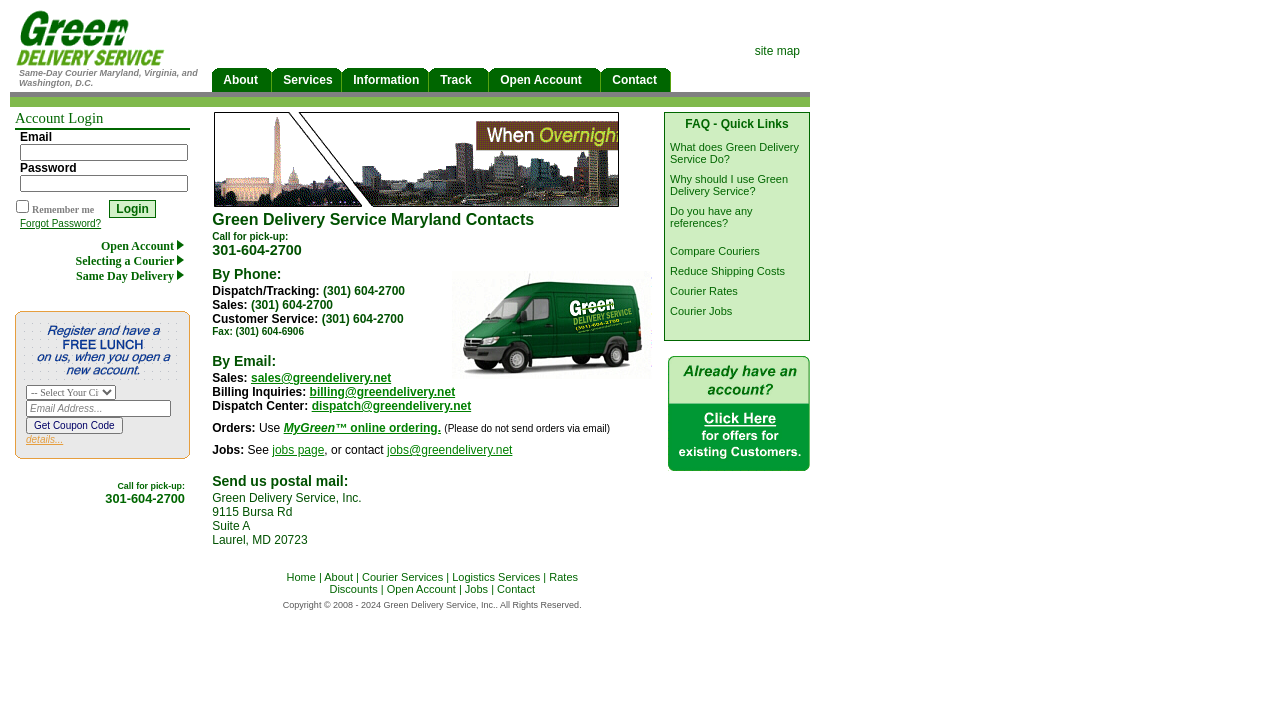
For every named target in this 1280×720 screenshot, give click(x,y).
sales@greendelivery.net (321, 378)
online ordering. (362, 428)
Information (385, 79)
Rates (563, 577)
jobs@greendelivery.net (449, 450)
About (241, 79)
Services (306, 79)
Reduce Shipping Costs (727, 271)
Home (300, 577)
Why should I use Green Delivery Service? (729, 185)
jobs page (298, 450)
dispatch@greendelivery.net (392, 406)
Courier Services (402, 577)
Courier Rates (704, 291)
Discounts (353, 589)
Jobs (476, 589)
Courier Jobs (701, 311)
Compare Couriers (715, 251)
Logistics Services (496, 577)
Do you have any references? (711, 217)
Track (458, 79)
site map (777, 51)
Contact (635, 79)
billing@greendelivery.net (383, 392)
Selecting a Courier (133, 261)
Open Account (544, 79)
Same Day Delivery (133, 276)
